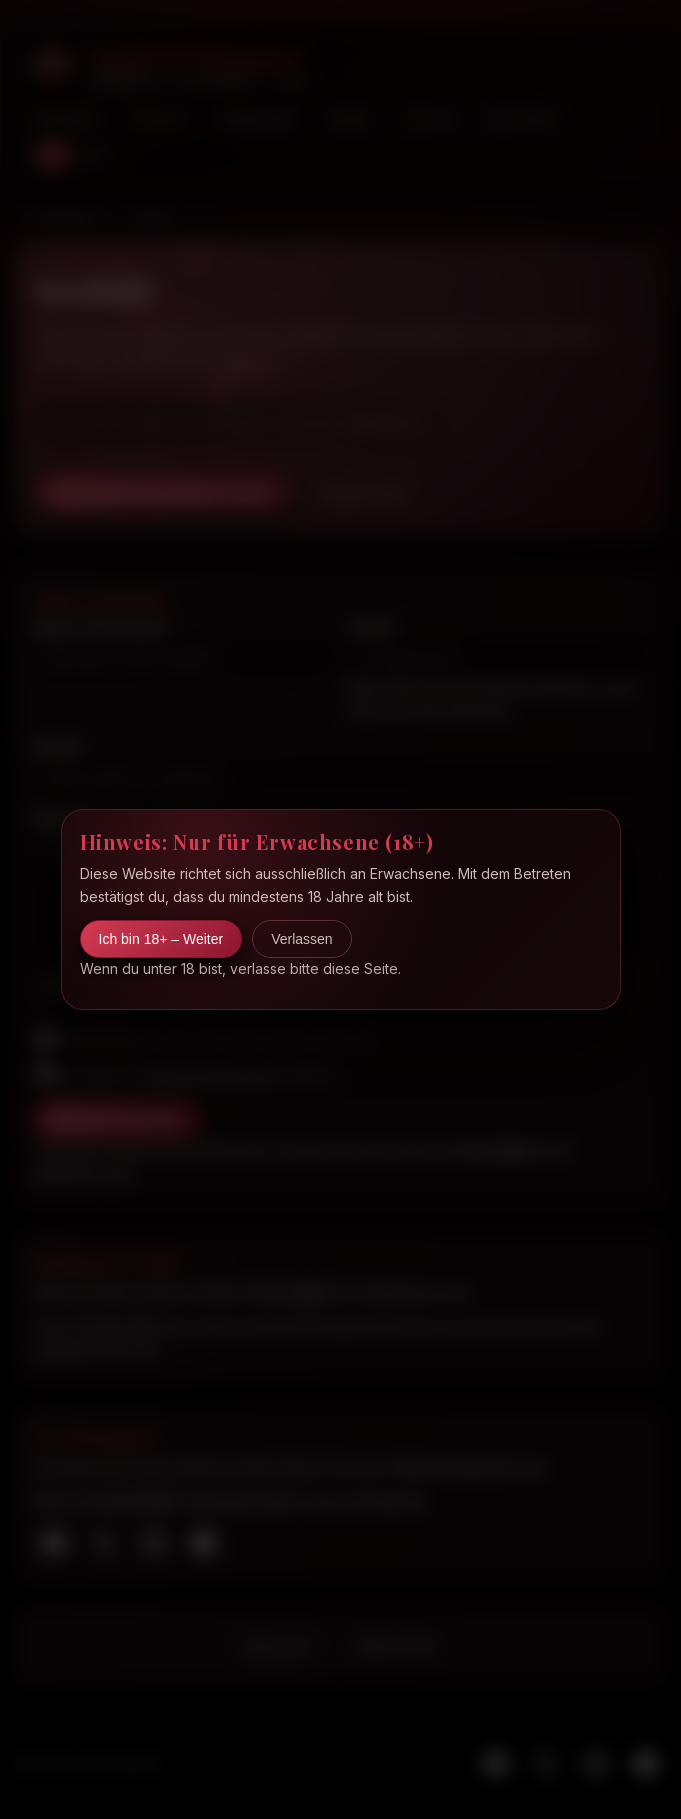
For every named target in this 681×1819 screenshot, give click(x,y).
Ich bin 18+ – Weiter (161, 939)
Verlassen (301, 939)
